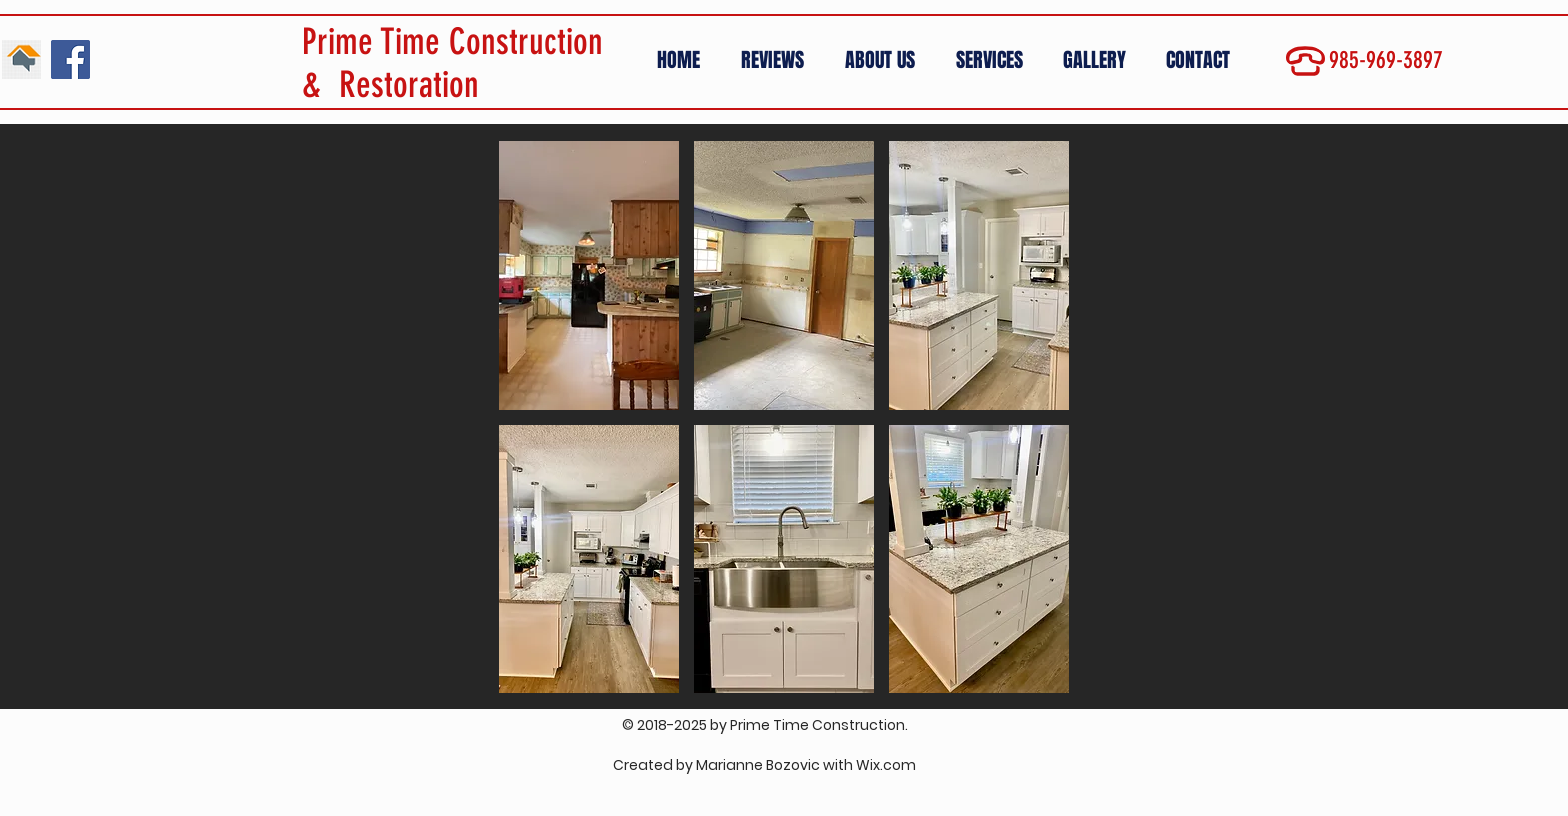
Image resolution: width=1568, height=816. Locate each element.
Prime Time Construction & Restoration (452, 63)
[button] (1099, 60)
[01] (21, 59)
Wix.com (886, 765)
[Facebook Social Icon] (70, 59)
